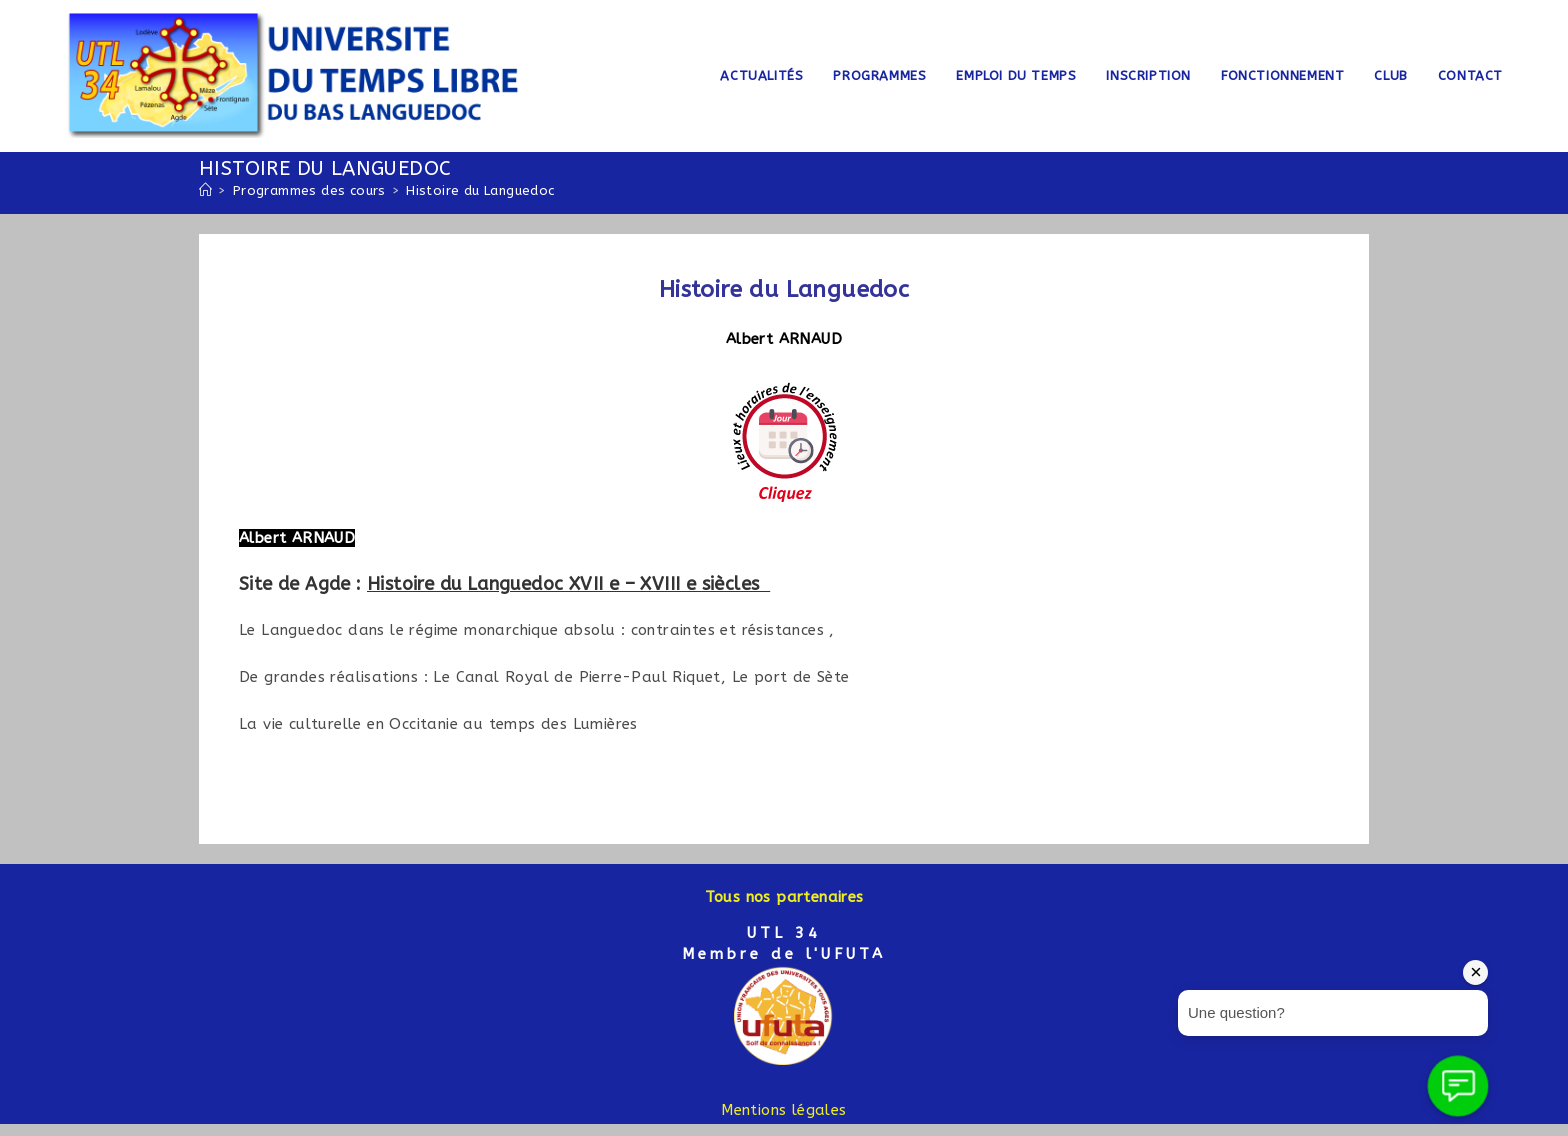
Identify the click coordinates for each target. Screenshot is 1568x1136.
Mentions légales (783, 1110)
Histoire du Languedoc (480, 190)
